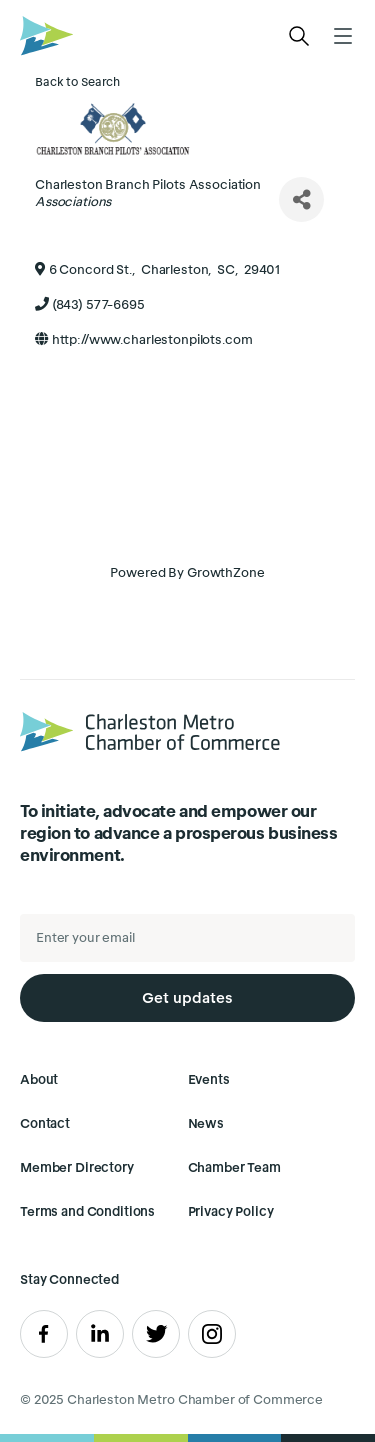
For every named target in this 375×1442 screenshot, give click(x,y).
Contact (45, 1123)
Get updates (187, 997)
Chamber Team (234, 1167)
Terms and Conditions (87, 1211)
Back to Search (77, 81)
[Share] (301, 199)
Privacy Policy (231, 1211)
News (206, 1123)
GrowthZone (226, 572)
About (39, 1079)
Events (209, 1079)
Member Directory (77, 1167)
